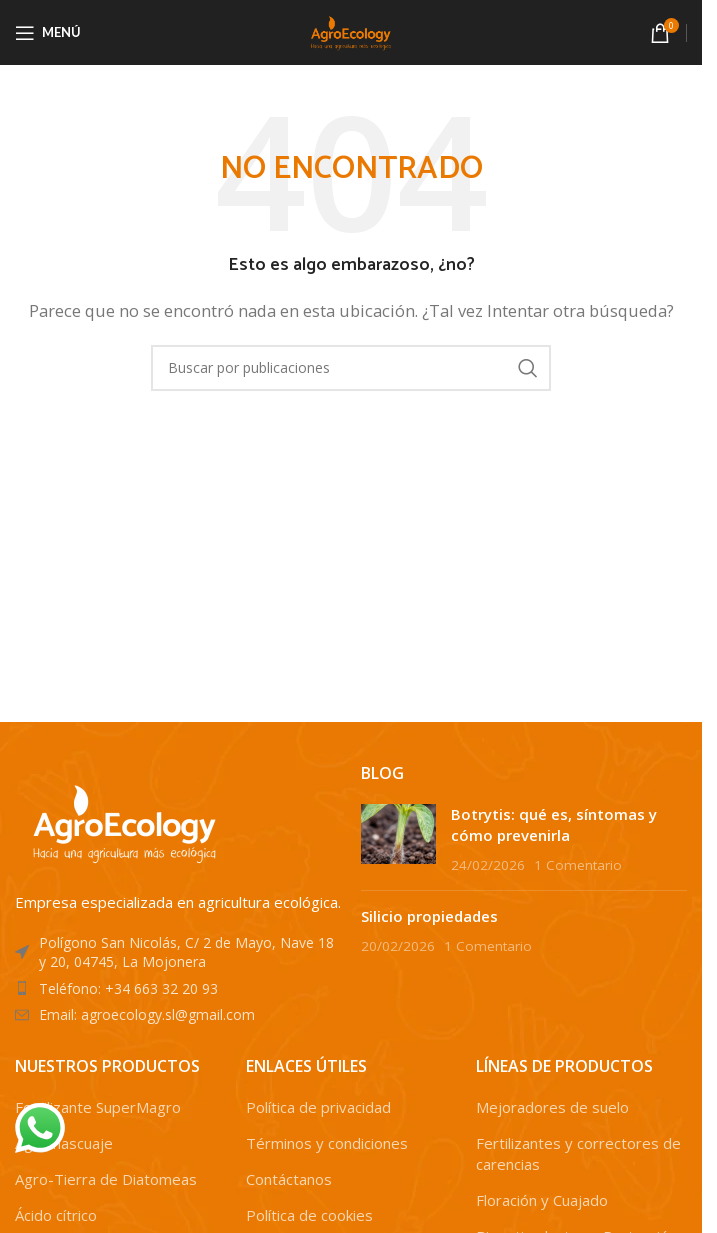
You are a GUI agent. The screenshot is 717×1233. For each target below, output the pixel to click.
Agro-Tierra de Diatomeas (106, 1179)
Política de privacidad (318, 1107)
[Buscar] (351, 368)
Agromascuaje (64, 1143)
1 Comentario (578, 865)
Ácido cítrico (56, 1215)
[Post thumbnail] (398, 839)
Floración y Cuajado (542, 1200)
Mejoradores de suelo (552, 1107)
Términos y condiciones (327, 1143)
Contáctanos (289, 1179)
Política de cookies (309, 1215)
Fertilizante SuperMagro (98, 1107)
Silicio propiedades (429, 916)
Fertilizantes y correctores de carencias (578, 1153)
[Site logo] (351, 31)
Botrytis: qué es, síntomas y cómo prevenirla (554, 824)
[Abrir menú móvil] (48, 33)
